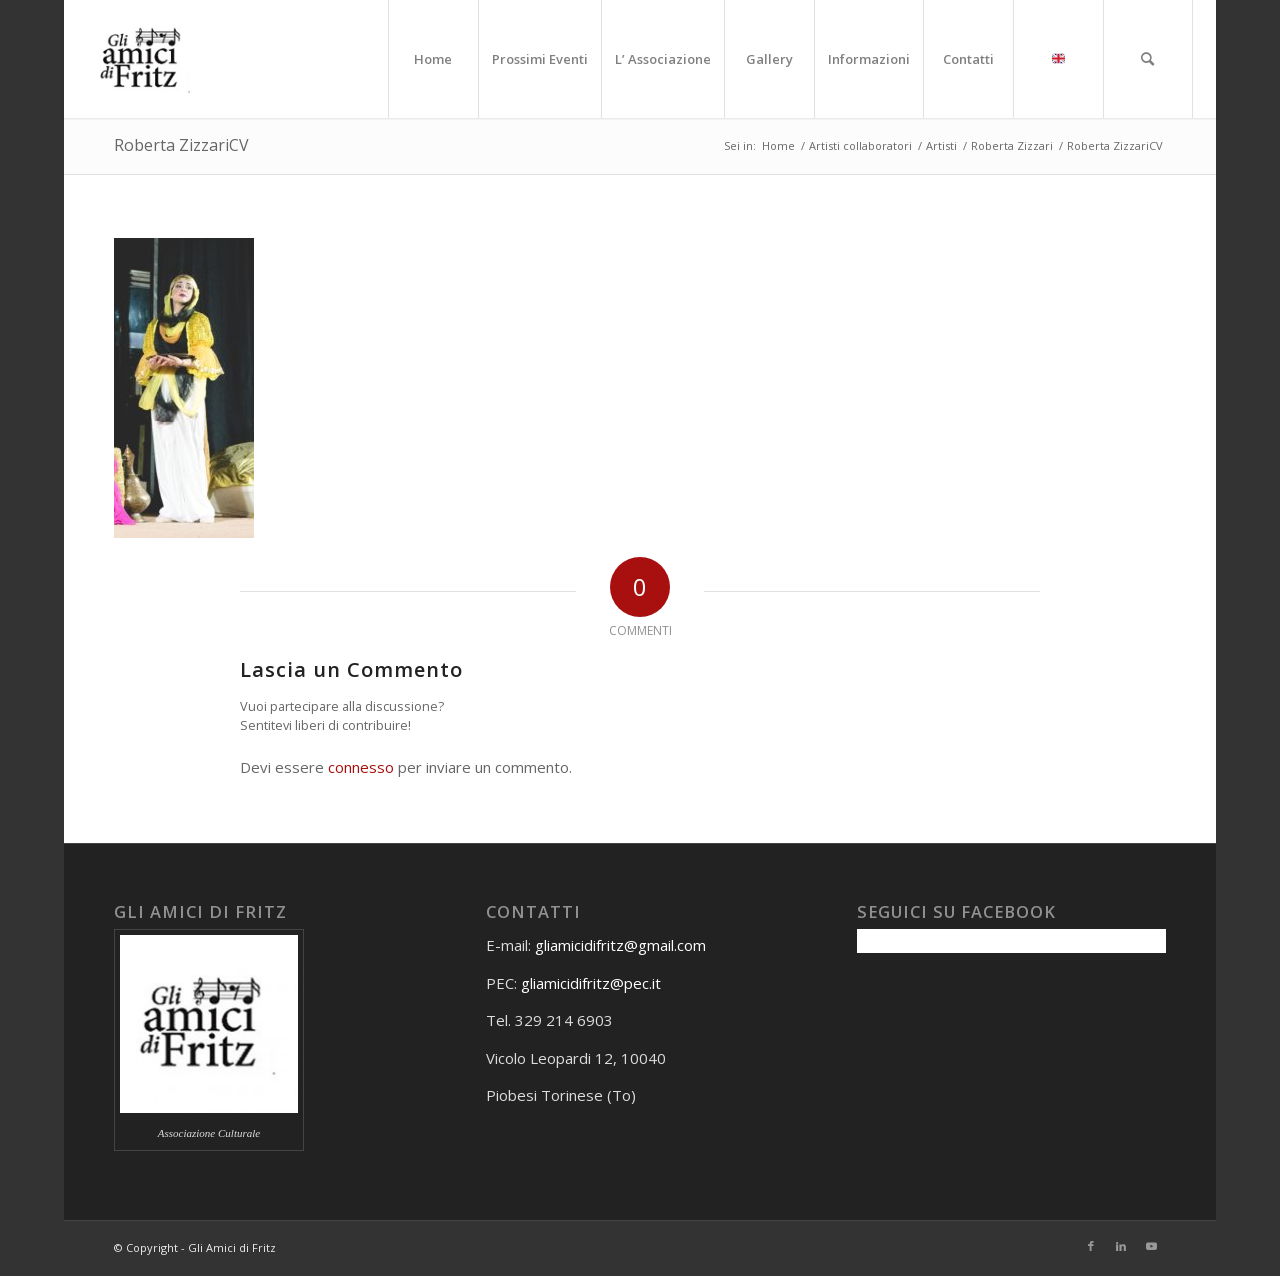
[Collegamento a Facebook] (1091, 1246)
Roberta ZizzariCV (181, 145)
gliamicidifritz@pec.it (591, 983)
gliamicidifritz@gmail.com (620, 945)
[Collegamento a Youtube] (1151, 1246)
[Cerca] (1148, 59)
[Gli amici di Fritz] (146, 59)
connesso (361, 767)
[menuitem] (433, 59)
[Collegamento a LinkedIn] (1121, 1246)
